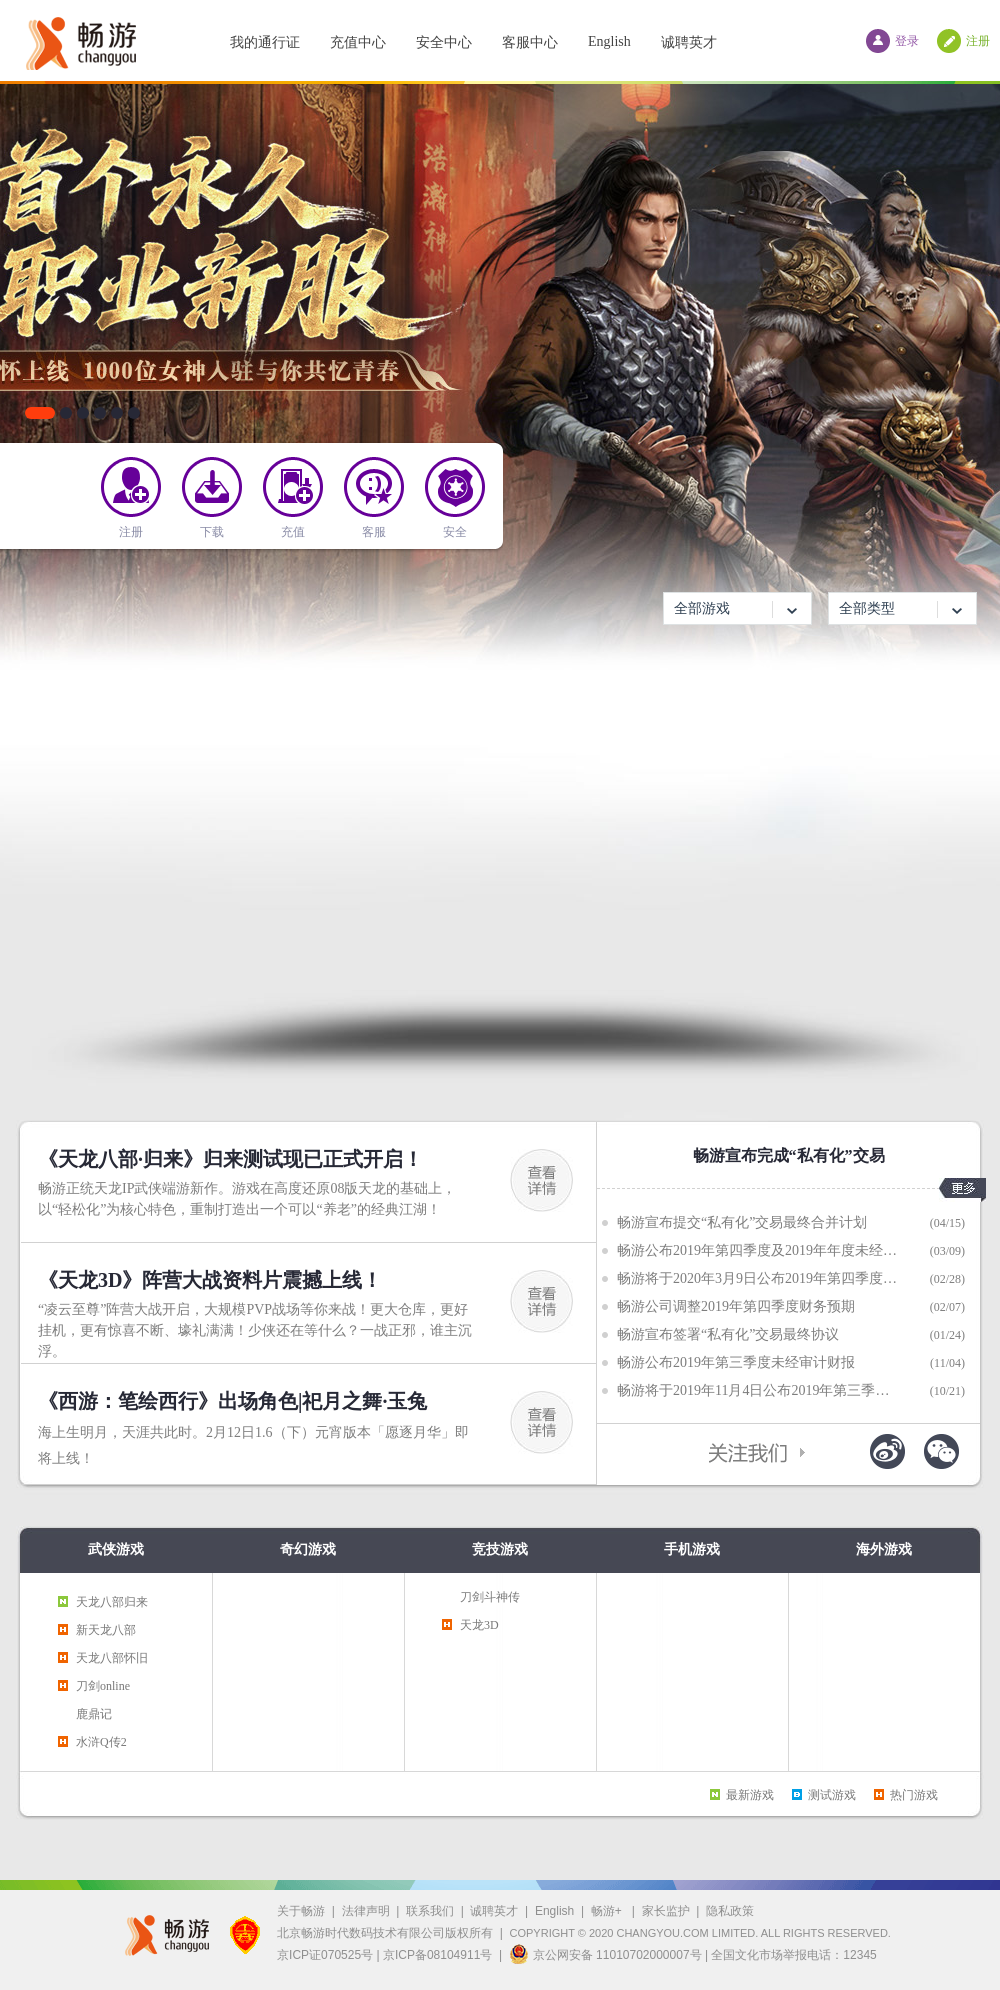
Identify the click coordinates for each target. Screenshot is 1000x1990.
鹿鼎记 (94, 1714)
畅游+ (608, 1911)
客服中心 (530, 42)
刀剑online (103, 1686)
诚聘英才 (689, 42)
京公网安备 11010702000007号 (605, 1954)
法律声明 (366, 1911)
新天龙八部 (106, 1630)
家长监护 (666, 1911)
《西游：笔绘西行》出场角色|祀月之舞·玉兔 (232, 1401)
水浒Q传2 (101, 1742)
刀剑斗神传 (490, 1597)
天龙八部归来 (112, 1602)
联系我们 (430, 1911)
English (609, 41)
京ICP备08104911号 (437, 1955)
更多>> (962, 1190)
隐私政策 (730, 1911)
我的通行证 (265, 42)
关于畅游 (301, 1911)
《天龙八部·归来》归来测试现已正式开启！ (230, 1159)
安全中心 (444, 42)
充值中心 (358, 42)
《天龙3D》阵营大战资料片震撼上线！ (210, 1280)
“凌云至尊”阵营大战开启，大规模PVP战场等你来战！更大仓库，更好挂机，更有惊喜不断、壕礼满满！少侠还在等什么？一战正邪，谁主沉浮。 (255, 1330)
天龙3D (479, 1625)
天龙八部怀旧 (112, 1658)
